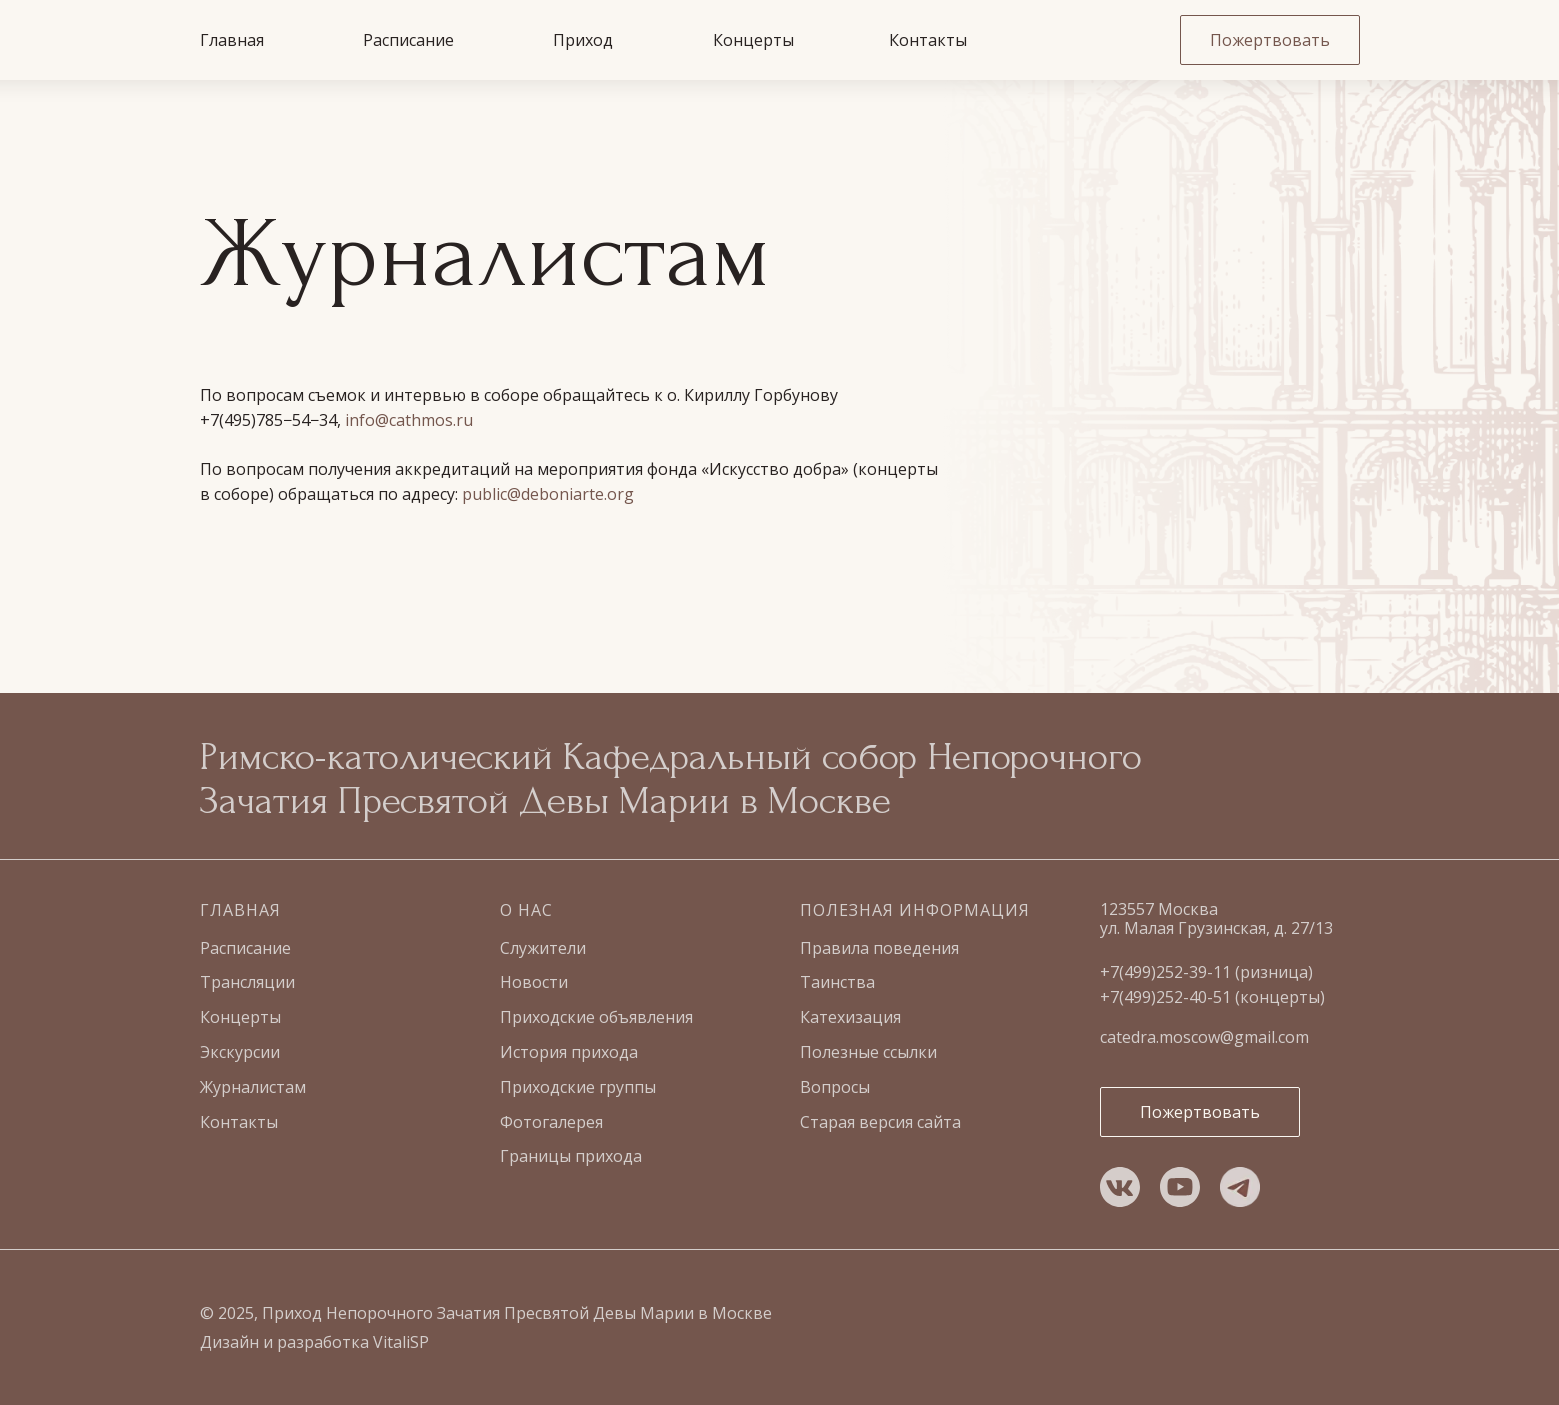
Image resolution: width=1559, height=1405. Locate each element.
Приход (583, 40)
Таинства (837, 982)
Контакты (928, 40)
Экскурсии (240, 1052)
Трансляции (247, 982)
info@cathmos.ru (409, 420)
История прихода (569, 1052)
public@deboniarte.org (548, 494)
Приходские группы (578, 1087)
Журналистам (253, 1087)
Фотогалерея (551, 1122)
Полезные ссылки (868, 1052)
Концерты (753, 40)
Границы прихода (571, 1156)
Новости (534, 982)
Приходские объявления (596, 1017)
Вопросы (835, 1087)
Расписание (408, 40)
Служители (543, 948)
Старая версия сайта (880, 1122)
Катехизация (850, 1017)
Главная (232, 40)
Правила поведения (879, 948)
